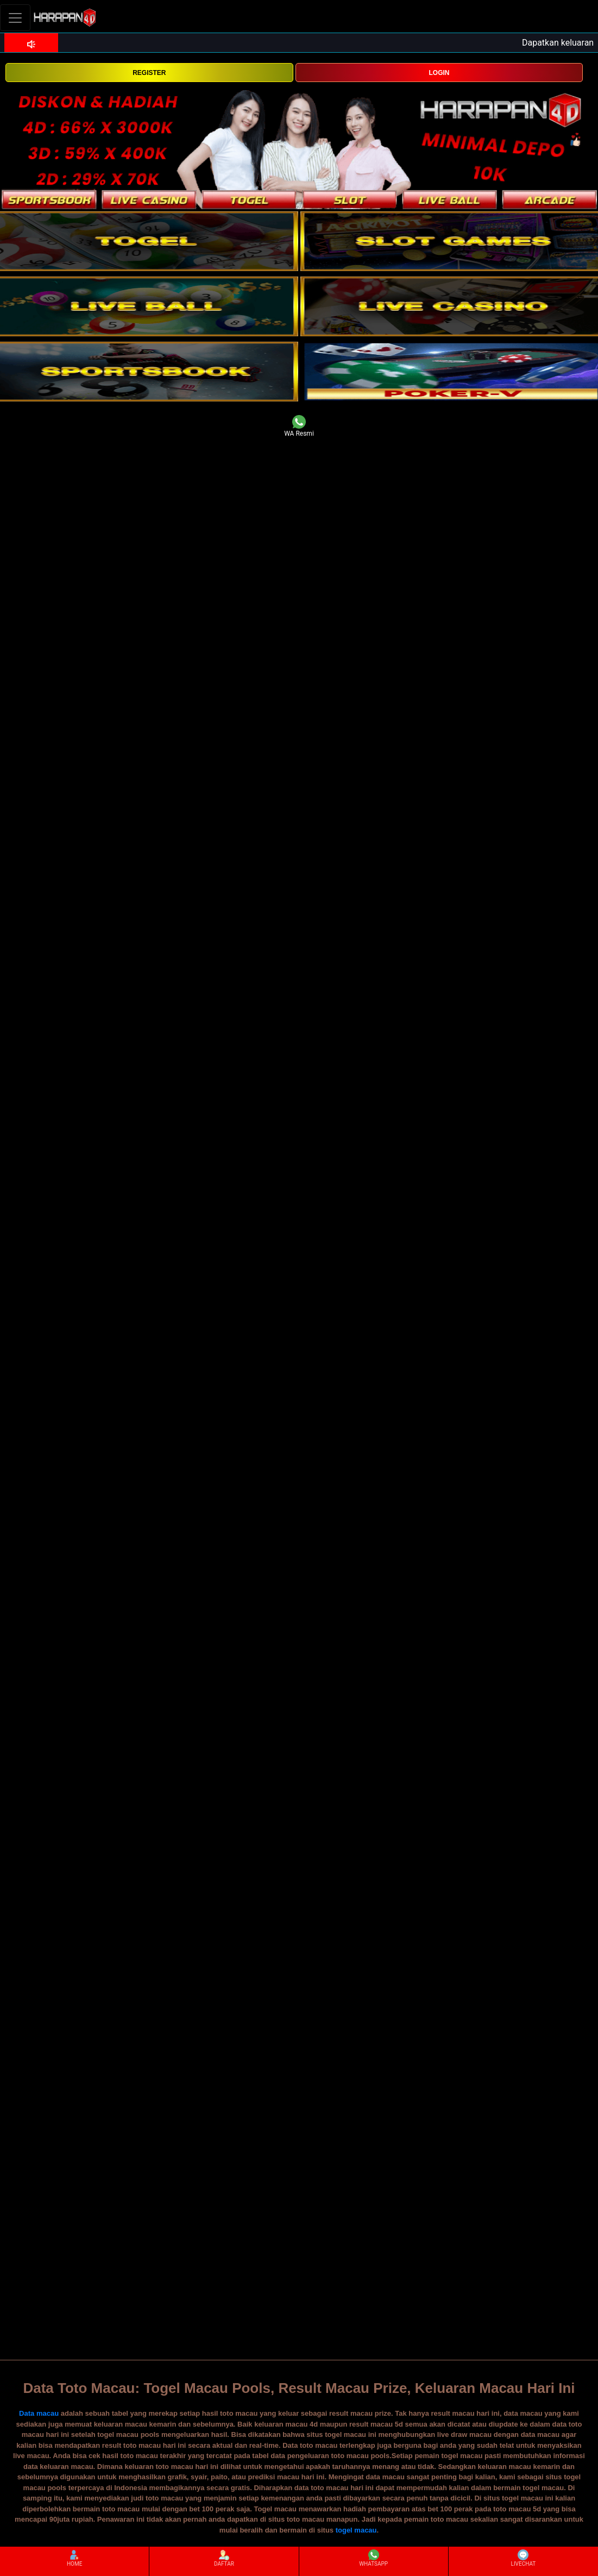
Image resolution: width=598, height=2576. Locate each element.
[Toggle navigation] (15, 17)
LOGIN (439, 73)
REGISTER (149, 73)
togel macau (356, 2530)
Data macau (39, 2413)
